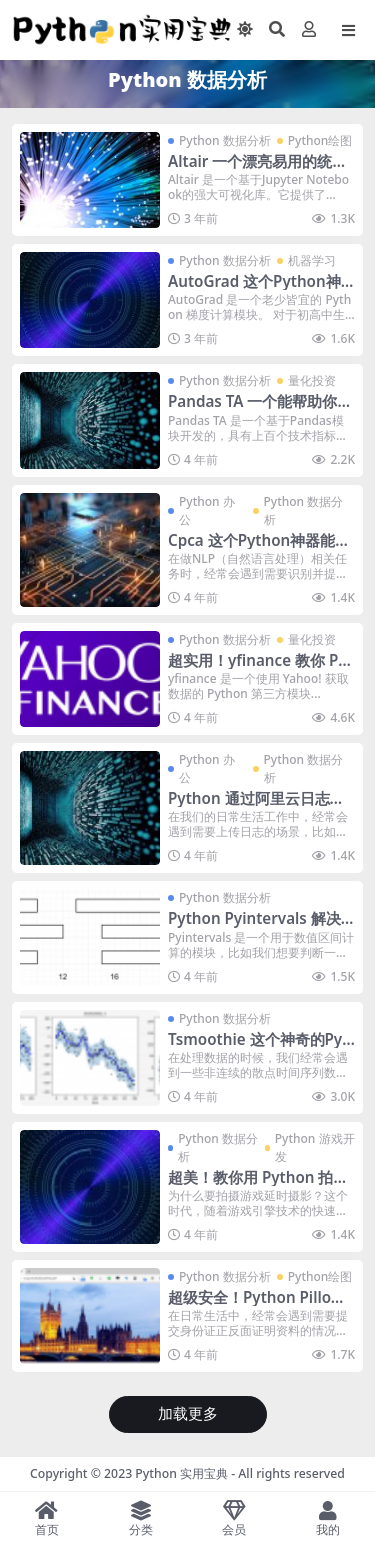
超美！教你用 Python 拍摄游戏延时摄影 (258, 1186)
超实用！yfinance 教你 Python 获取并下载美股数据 (260, 669)
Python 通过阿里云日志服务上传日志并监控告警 (256, 807)
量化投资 (312, 380)
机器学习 (312, 260)
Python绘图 (320, 140)
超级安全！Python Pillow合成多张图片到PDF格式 (255, 1306)
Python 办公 (207, 510)
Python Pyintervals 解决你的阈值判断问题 (254, 927)
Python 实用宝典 (181, 1473)
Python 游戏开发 (315, 1147)
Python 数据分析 (225, 140)
